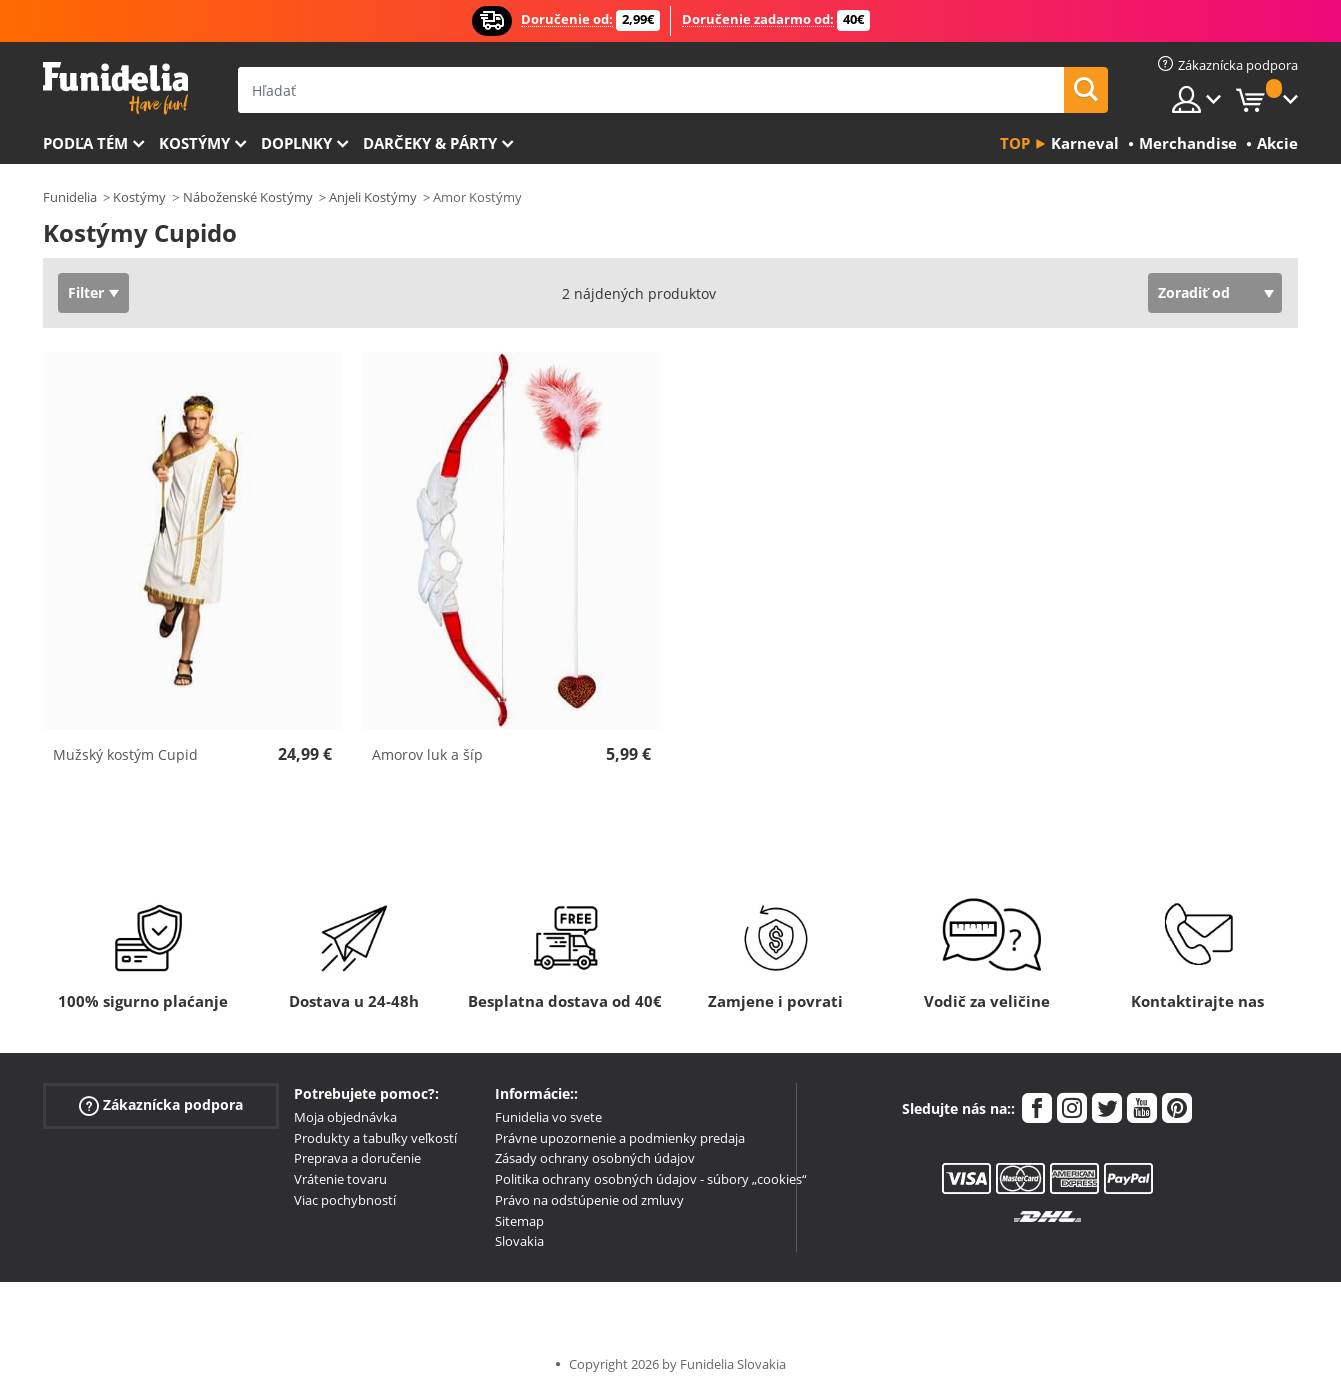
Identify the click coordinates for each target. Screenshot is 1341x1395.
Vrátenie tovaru (340, 1179)
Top (1015, 143)
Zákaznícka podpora (161, 1104)
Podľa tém (85, 143)
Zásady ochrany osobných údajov (595, 1158)
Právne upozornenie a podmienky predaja (620, 1138)
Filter (86, 292)
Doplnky (296, 143)
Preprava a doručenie (357, 1158)
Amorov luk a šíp (427, 754)
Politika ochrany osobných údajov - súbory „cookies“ (651, 1179)
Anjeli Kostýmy (373, 197)
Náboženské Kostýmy (248, 197)
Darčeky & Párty (430, 143)
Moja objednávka (345, 1117)
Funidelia (70, 197)
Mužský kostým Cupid (125, 754)
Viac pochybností (345, 1200)
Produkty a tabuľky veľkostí (375, 1138)
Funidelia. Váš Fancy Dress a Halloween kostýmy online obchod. (115, 88)
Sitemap (519, 1221)
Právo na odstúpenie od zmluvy (589, 1200)
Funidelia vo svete (548, 1117)
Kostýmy (194, 143)
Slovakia (519, 1241)
